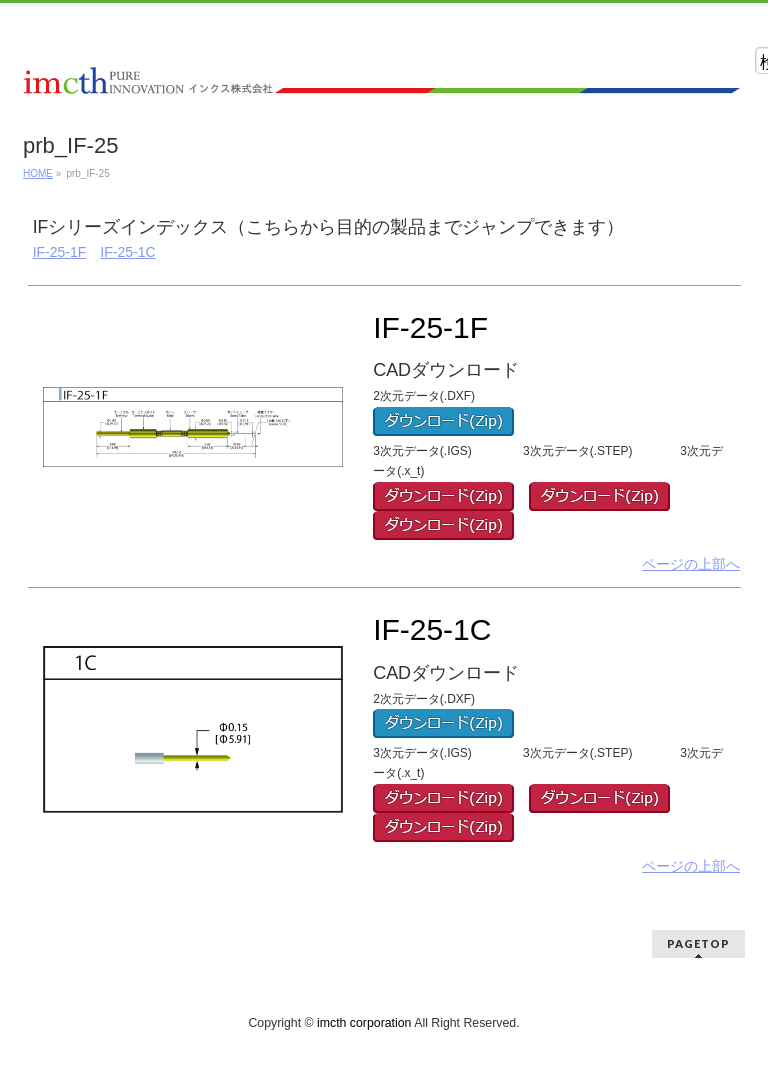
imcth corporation (364, 1023)
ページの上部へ (691, 564)
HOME (38, 173)
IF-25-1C (127, 252)
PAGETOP (698, 943)
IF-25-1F (60, 252)
